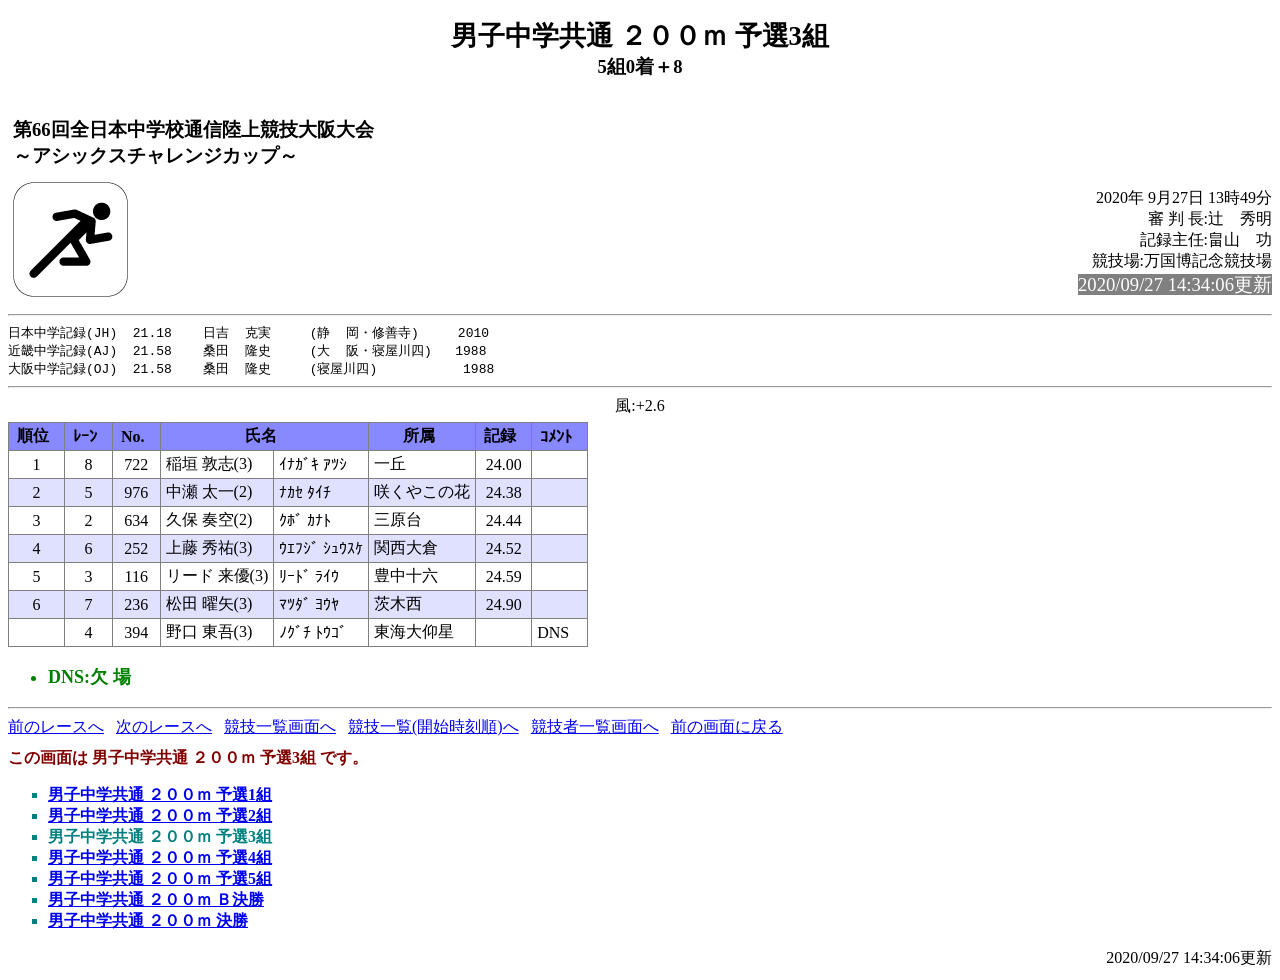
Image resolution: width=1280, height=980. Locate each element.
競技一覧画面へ (280, 729)
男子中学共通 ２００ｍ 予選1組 (160, 797)
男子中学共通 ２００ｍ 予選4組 (160, 860)
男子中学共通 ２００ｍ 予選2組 (160, 818)
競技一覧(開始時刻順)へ (433, 729)
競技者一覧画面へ (595, 729)
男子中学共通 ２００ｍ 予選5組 (160, 881)
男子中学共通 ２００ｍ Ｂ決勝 (156, 902)
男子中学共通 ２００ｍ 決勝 (148, 923)
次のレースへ (164, 729)
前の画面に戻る (727, 729)
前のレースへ (56, 729)
